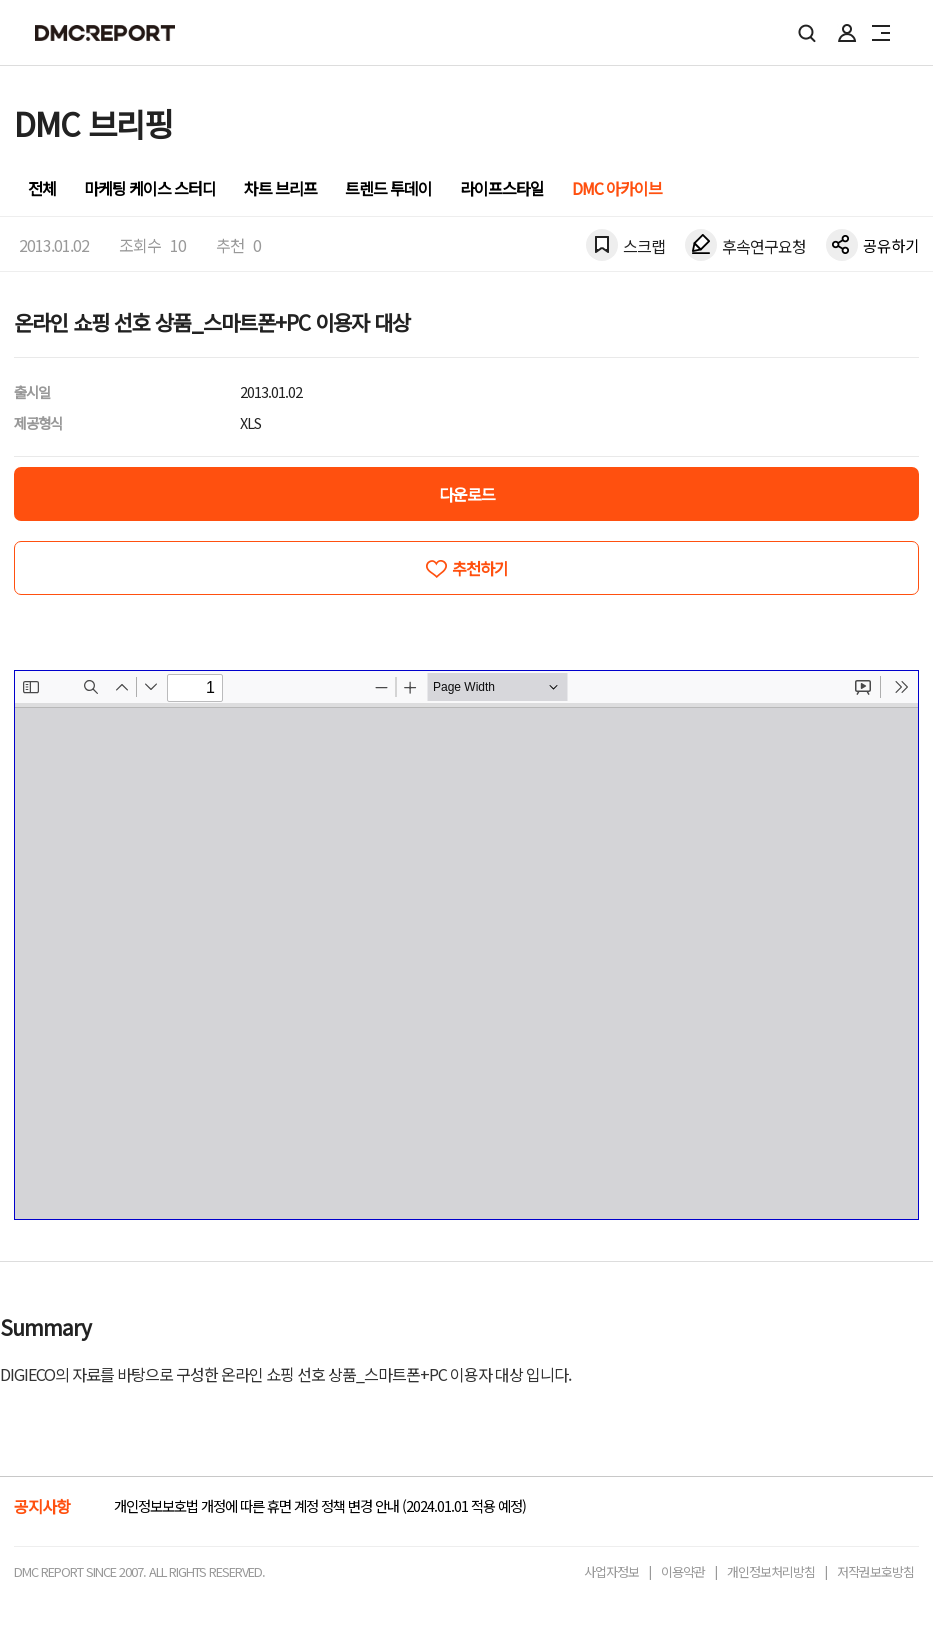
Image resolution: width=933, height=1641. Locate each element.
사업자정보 (611, 1571)
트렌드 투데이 (388, 188)
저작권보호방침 (875, 1571)
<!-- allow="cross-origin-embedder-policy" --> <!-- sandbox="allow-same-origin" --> (466, 945)
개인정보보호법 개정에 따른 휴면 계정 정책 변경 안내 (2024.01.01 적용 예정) (320, 1505)
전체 (42, 188)
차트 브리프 (280, 188)
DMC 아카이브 (617, 188)
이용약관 (683, 1571)
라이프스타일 (502, 188)
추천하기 (480, 568)
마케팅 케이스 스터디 (150, 188)
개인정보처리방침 (771, 1571)
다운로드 (467, 494)
